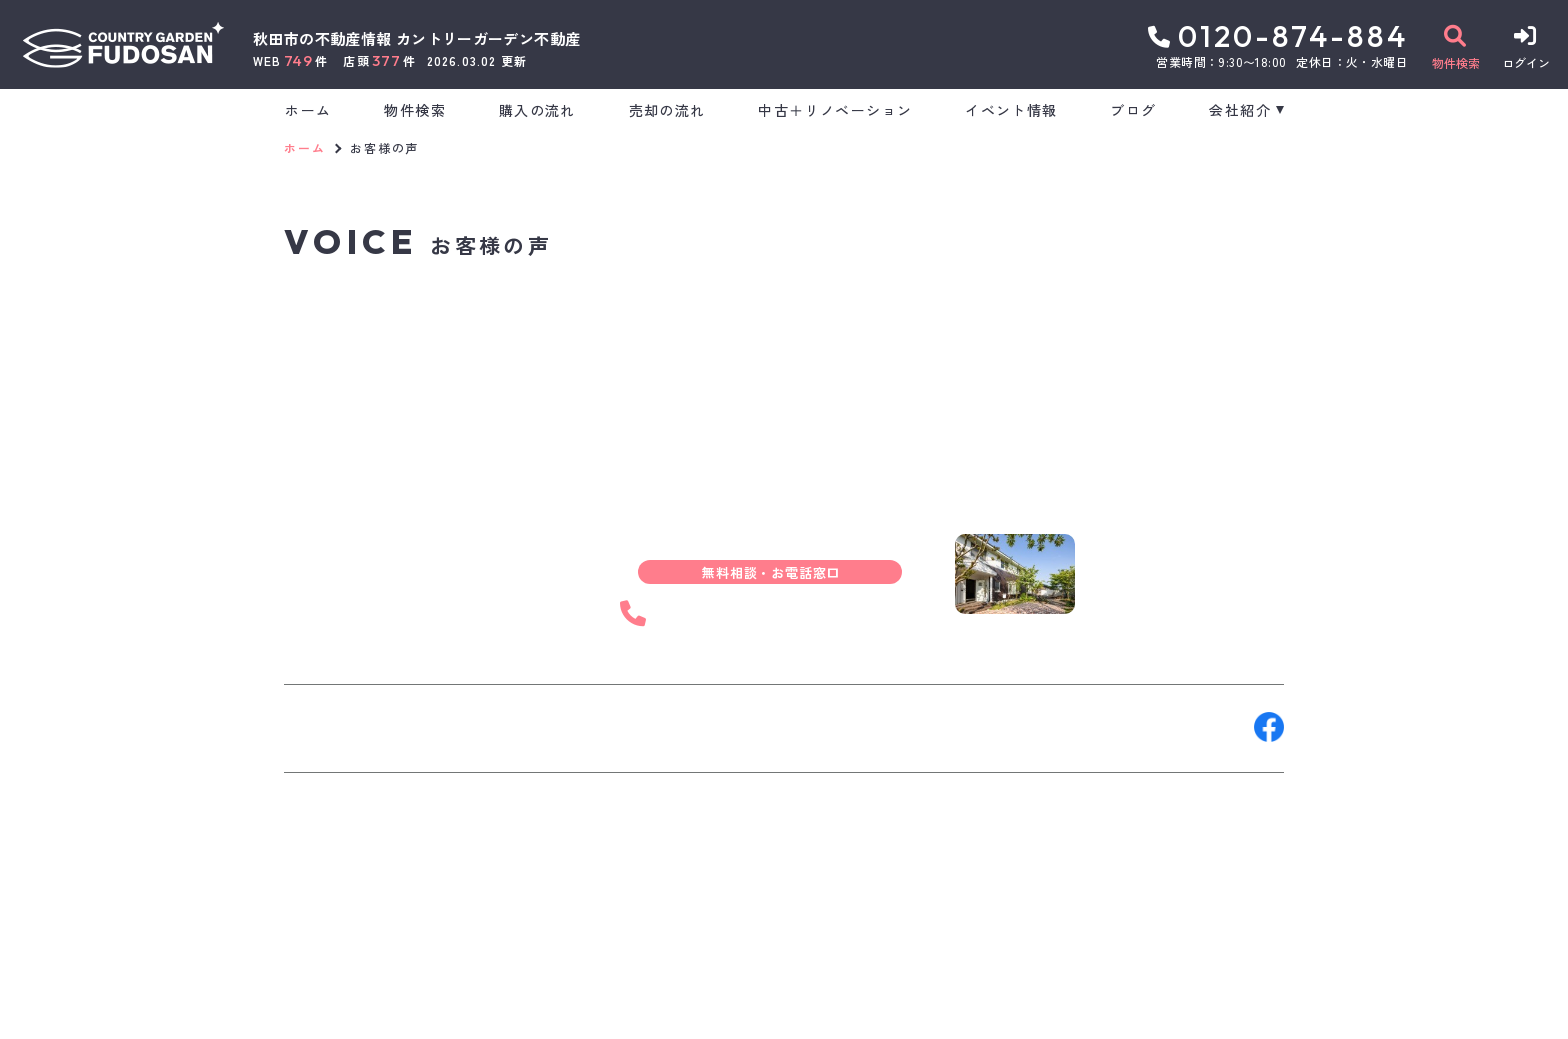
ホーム (308, 110)
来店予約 (507, 727)
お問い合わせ (344, 727)
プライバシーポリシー (630, 1009)
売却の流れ (667, 110)
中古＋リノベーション (835, 110)
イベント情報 (1011, 110)
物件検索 (415, 110)
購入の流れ (537, 110)
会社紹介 (1240, 110)
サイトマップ (768, 1009)
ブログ (1133, 110)
